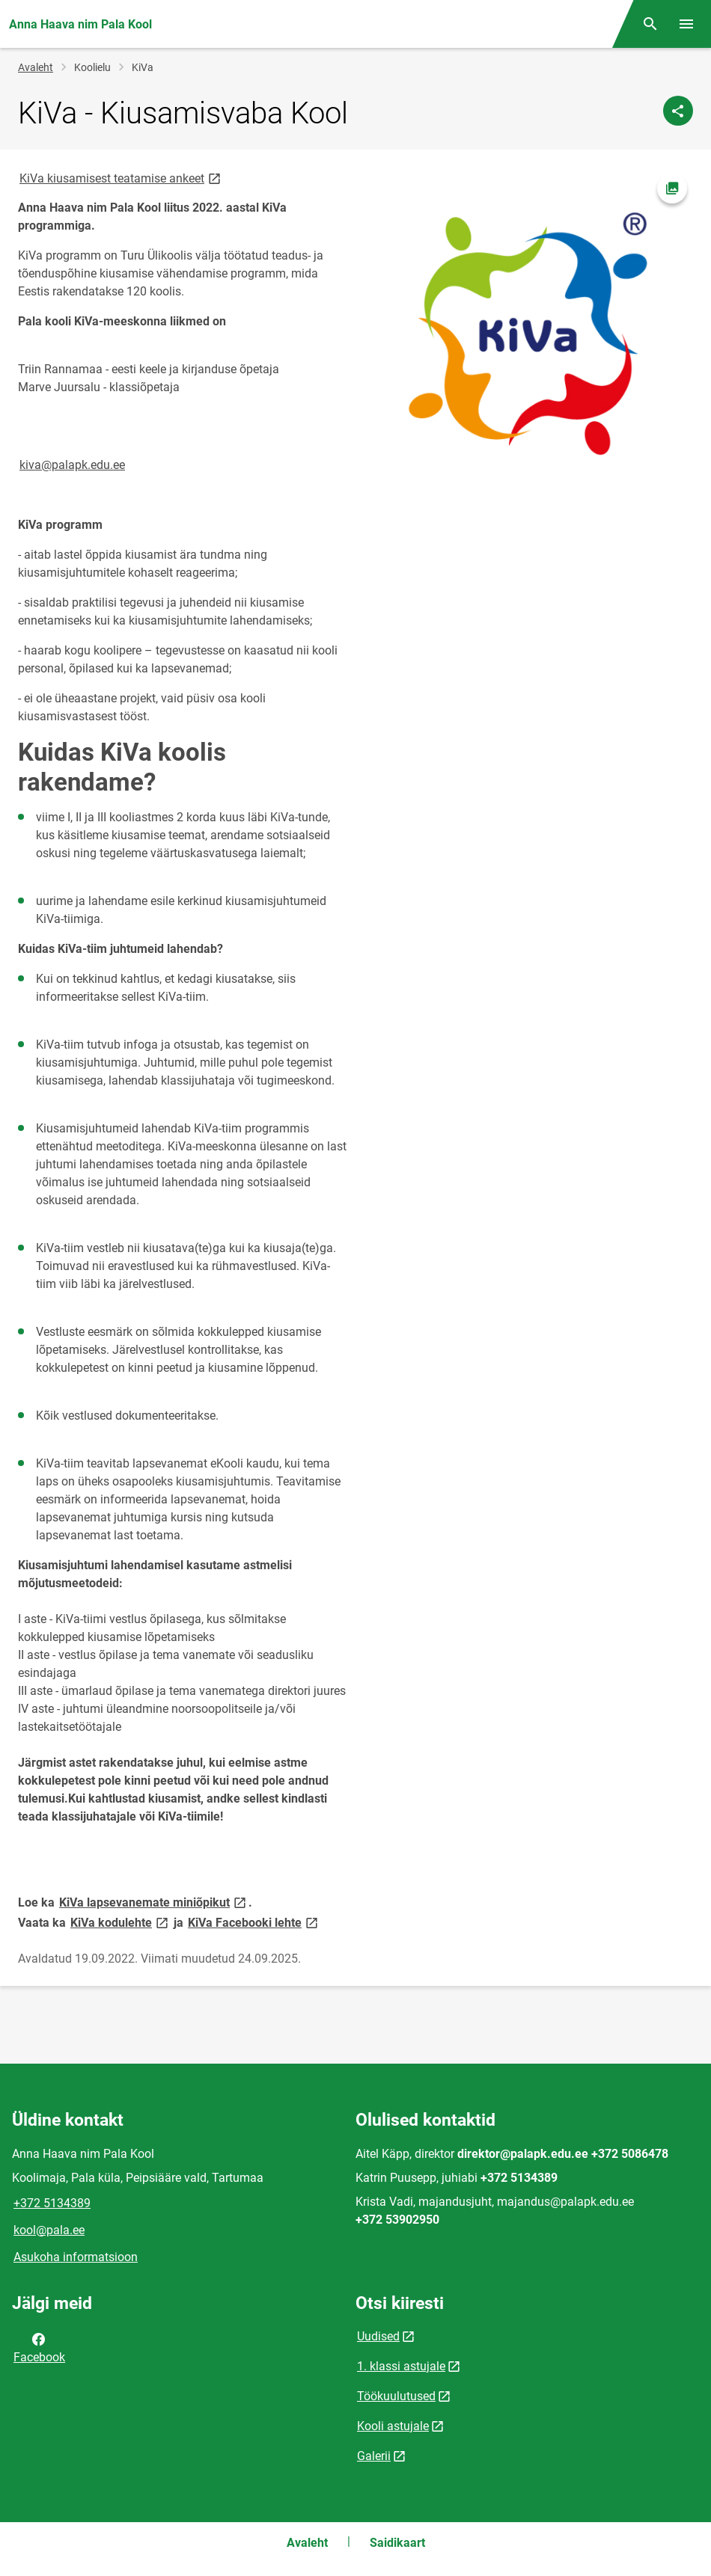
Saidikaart (397, 2543)
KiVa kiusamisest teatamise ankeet (121, 177)
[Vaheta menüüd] (686, 24)
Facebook (39, 2347)
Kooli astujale (393, 2426)
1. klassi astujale (401, 2366)
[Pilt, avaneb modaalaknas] (528, 332)
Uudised (378, 2336)
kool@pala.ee (49, 2230)
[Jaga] (678, 111)
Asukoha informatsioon (75, 2257)
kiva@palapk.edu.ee (72, 465)
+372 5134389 (52, 2203)
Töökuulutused (396, 2396)
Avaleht (35, 67)
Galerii (374, 2456)
